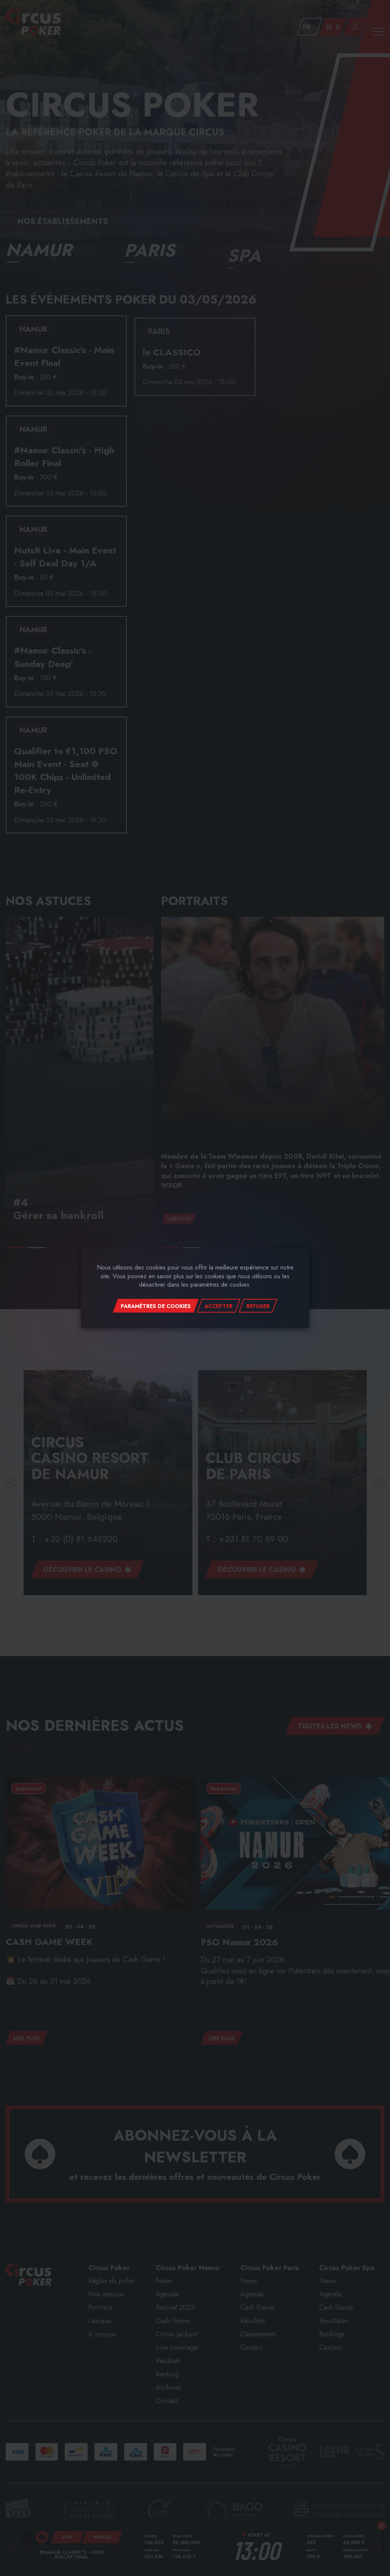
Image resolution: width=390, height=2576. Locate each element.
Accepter (219, 1306)
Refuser (258, 1306)
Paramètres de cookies (156, 1306)
